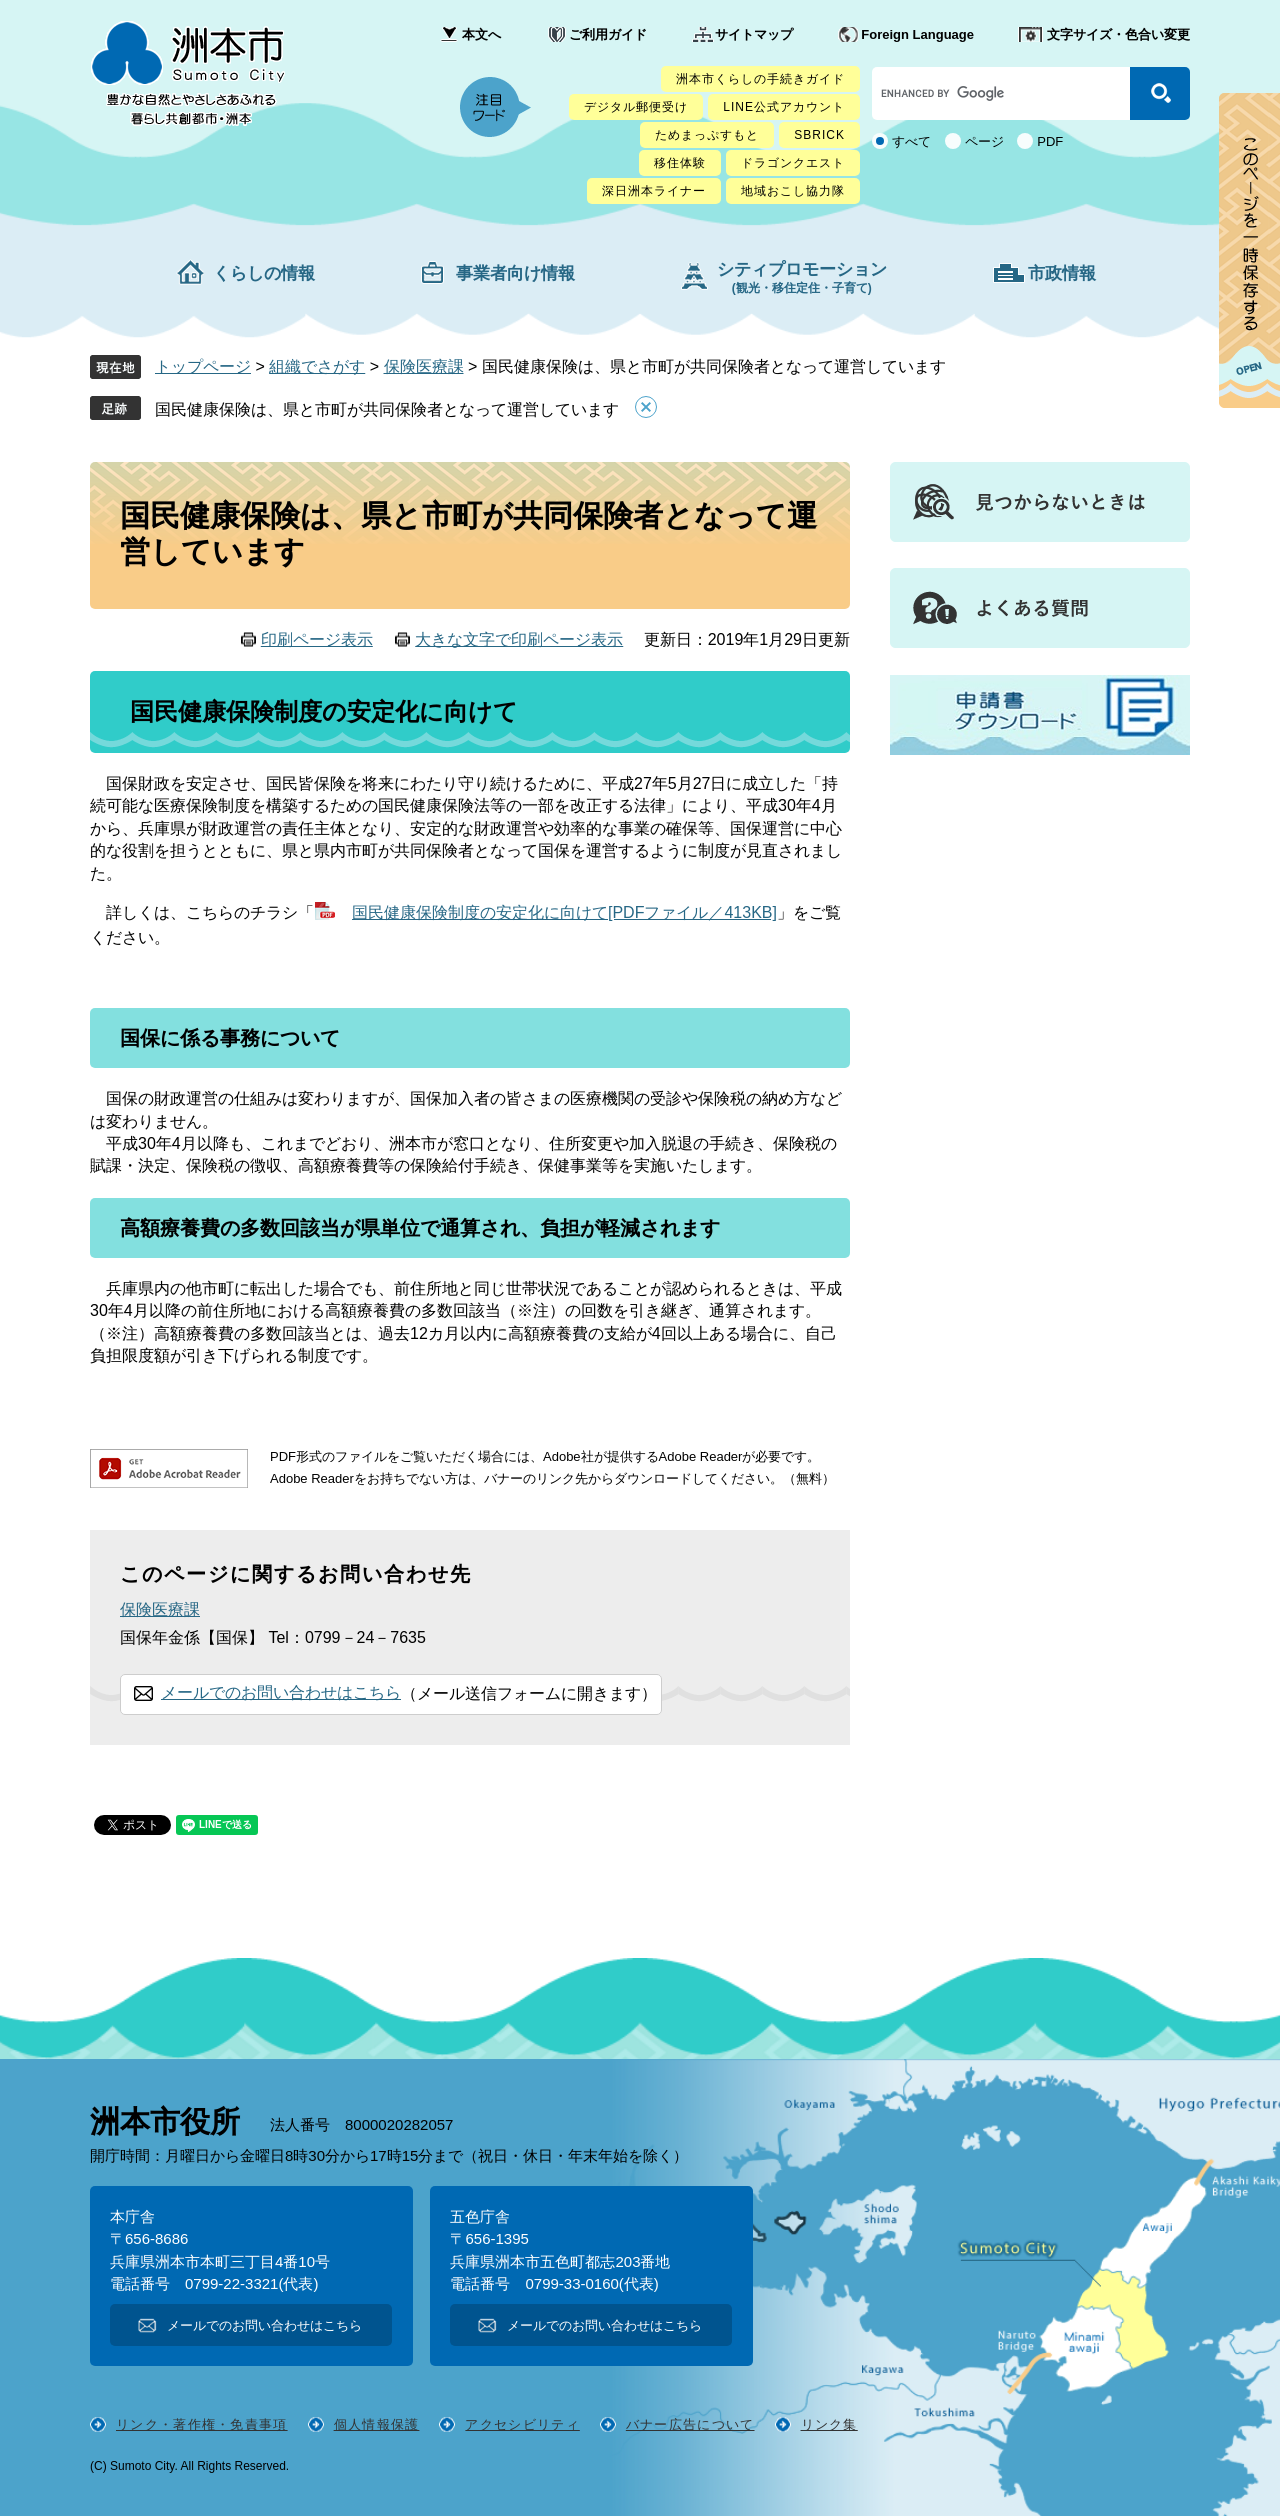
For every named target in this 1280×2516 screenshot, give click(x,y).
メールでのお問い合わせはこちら (281, 1692)
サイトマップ (754, 34)
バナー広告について (690, 2424)
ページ (984, 141)
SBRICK (819, 135)
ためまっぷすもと (707, 135)
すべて (911, 141)
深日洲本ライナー (654, 191)
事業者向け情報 (515, 273)
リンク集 (829, 2424)
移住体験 (680, 163)
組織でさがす (317, 366)
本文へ (481, 34)
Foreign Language (917, 34)
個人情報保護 (377, 2424)
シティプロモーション (802, 277)
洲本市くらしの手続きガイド (760, 79)
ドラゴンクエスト (793, 163)
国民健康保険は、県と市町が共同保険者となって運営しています (387, 409)
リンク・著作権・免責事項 (202, 2424)
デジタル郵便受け (636, 107)
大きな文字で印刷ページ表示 (519, 639)
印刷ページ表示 (317, 639)
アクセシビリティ (522, 2424)
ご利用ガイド (608, 34)
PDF (1050, 141)
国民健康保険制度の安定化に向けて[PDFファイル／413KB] (564, 912)
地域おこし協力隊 (793, 191)
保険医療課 (424, 366)
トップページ (203, 366)
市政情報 (1062, 273)
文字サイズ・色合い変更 (1118, 34)
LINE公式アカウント (784, 107)
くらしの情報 (264, 273)
